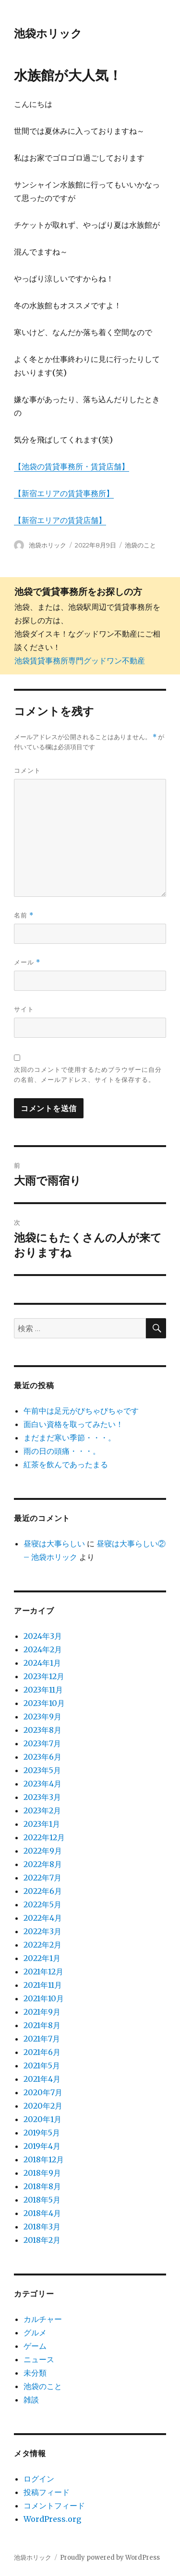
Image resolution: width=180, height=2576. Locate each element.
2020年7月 (43, 2092)
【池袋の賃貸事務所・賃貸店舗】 (71, 466)
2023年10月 (44, 1703)
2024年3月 (43, 1636)
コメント (27, 770)
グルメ (35, 2332)
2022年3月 (42, 1931)
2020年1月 (42, 2119)
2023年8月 (42, 1730)
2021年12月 (43, 1971)
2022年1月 (42, 1958)
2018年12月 (44, 2159)
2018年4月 (42, 2213)
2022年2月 (42, 1944)
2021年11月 (43, 1985)
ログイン (39, 2478)
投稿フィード (47, 2492)
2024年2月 (43, 1649)
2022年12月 (44, 1837)
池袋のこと (140, 545)
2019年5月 (42, 2132)
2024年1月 (42, 1663)
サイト (24, 1009)
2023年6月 (42, 1757)
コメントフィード (54, 2505)
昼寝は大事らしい (54, 1543)
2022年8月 (43, 1864)
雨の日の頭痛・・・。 (62, 1451)
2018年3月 (42, 2226)
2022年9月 (43, 1851)
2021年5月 (42, 2065)
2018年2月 (42, 2240)
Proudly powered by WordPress (110, 2557)
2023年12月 (44, 1676)
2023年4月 (42, 1783)
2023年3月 (42, 1797)
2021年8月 (42, 2025)
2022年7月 (42, 1877)
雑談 (31, 2399)
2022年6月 (43, 1891)
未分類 (35, 2373)
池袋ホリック (48, 33)
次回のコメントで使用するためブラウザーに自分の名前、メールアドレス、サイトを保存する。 (88, 1074)
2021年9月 (42, 2012)
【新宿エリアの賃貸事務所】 (64, 493)
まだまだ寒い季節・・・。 (70, 1437)
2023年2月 (42, 1810)
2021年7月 (42, 2038)
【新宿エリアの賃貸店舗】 (60, 520)
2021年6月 (42, 2052)
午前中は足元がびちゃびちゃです (81, 1411)
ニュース (39, 2359)
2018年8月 (42, 2186)
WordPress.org (52, 2519)
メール (27, 962)
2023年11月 (43, 1689)
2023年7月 (42, 1743)
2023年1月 (42, 1824)
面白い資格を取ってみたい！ (73, 1424)
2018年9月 (42, 2173)
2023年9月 (42, 1716)
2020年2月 (43, 2106)
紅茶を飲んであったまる (66, 1464)
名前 (24, 915)
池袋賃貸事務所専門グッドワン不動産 (79, 660)
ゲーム (35, 2346)
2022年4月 (43, 1918)
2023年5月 (42, 1770)
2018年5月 (42, 2200)
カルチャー (43, 2319)
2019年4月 (42, 2146)
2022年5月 (42, 1904)
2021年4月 (42, 2079)
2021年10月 (44, 1998)
